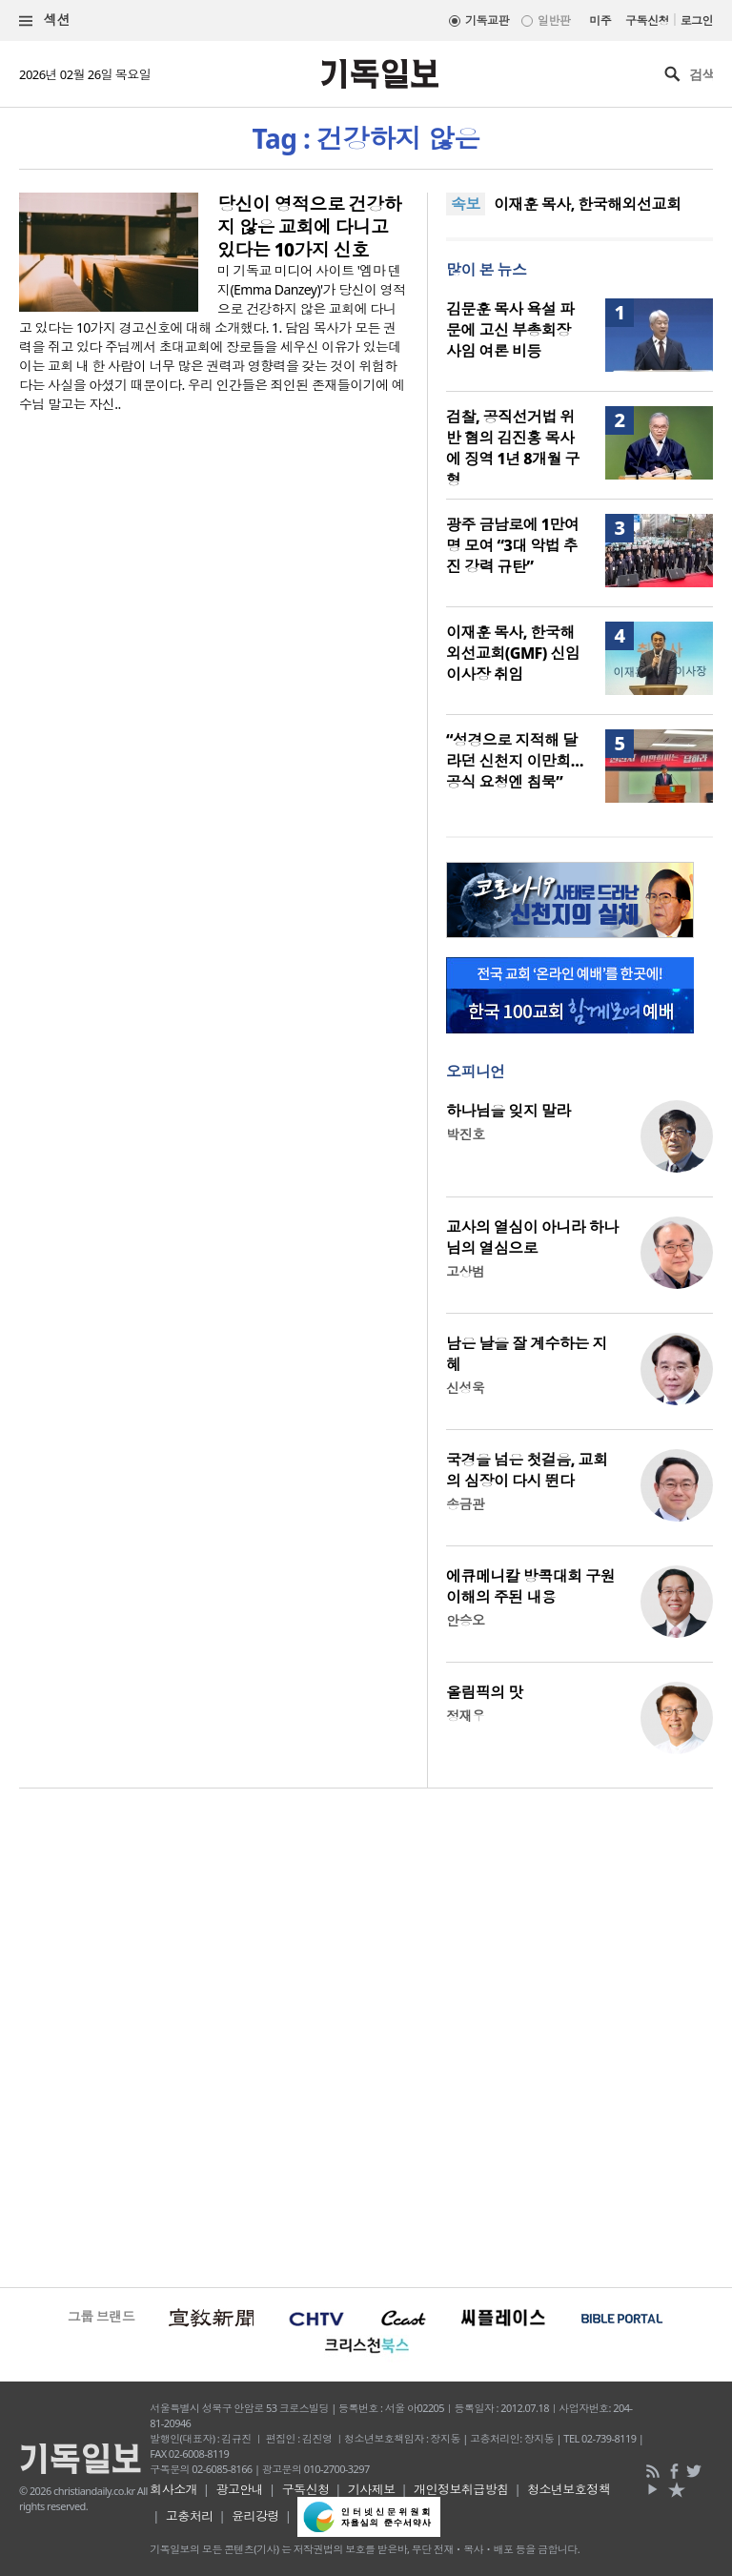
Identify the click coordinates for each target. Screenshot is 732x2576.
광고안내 (239, 2489)
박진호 (465, 1134)
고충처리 (190, 2516)
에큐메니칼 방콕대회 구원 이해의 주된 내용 (530, 1586)
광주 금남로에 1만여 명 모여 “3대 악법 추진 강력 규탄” (512, 545)
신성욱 (465, 1388)
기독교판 (487, 20)
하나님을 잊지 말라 (508, 1110)
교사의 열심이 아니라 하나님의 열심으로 (532, 1237)
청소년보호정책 (568, 2489)
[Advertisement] (366, 2035)
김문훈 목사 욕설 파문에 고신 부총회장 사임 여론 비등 (510, 329)
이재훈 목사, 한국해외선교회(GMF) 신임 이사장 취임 (513, 653)
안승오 (465, 1620)
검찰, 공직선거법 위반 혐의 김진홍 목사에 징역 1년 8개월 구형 (513, 448)
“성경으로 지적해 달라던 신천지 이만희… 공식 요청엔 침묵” (514, 760)
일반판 (554, 20)
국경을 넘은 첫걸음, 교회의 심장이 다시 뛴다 (526, 1470)
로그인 (697, 20)
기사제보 (372, 2489)
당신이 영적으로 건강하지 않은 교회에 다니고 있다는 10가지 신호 (309, 227)
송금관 (465, 1504)
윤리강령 (255, 2516)
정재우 (465, 1716)
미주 (600, 20)
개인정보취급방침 (461, 2489)
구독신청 (647, 20)
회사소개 (173, 2489)
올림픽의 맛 (484, 1692)
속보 (465, 204)
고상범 (465, 1271)
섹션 (45, 20)
